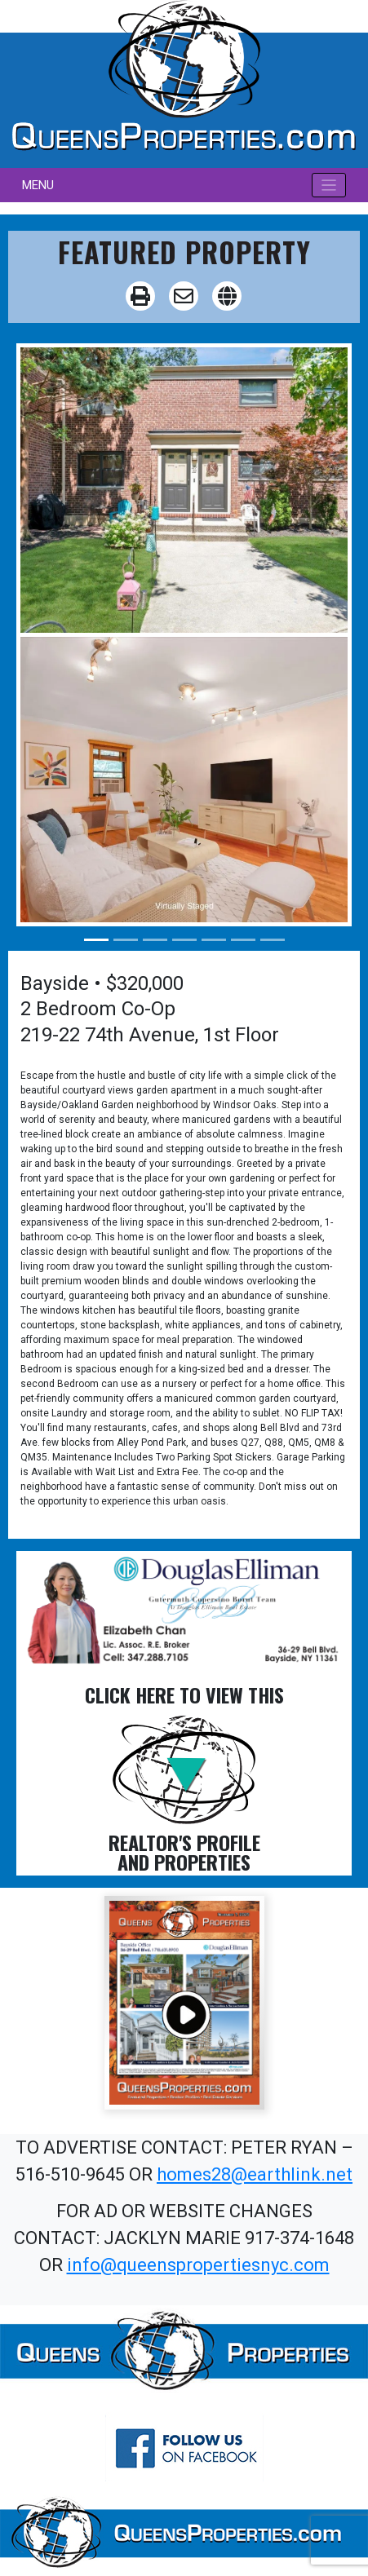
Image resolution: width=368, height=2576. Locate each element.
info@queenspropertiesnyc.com (198, 2265)
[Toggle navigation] (329, 185)
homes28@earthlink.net (254, 2174)
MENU (38, 185)
